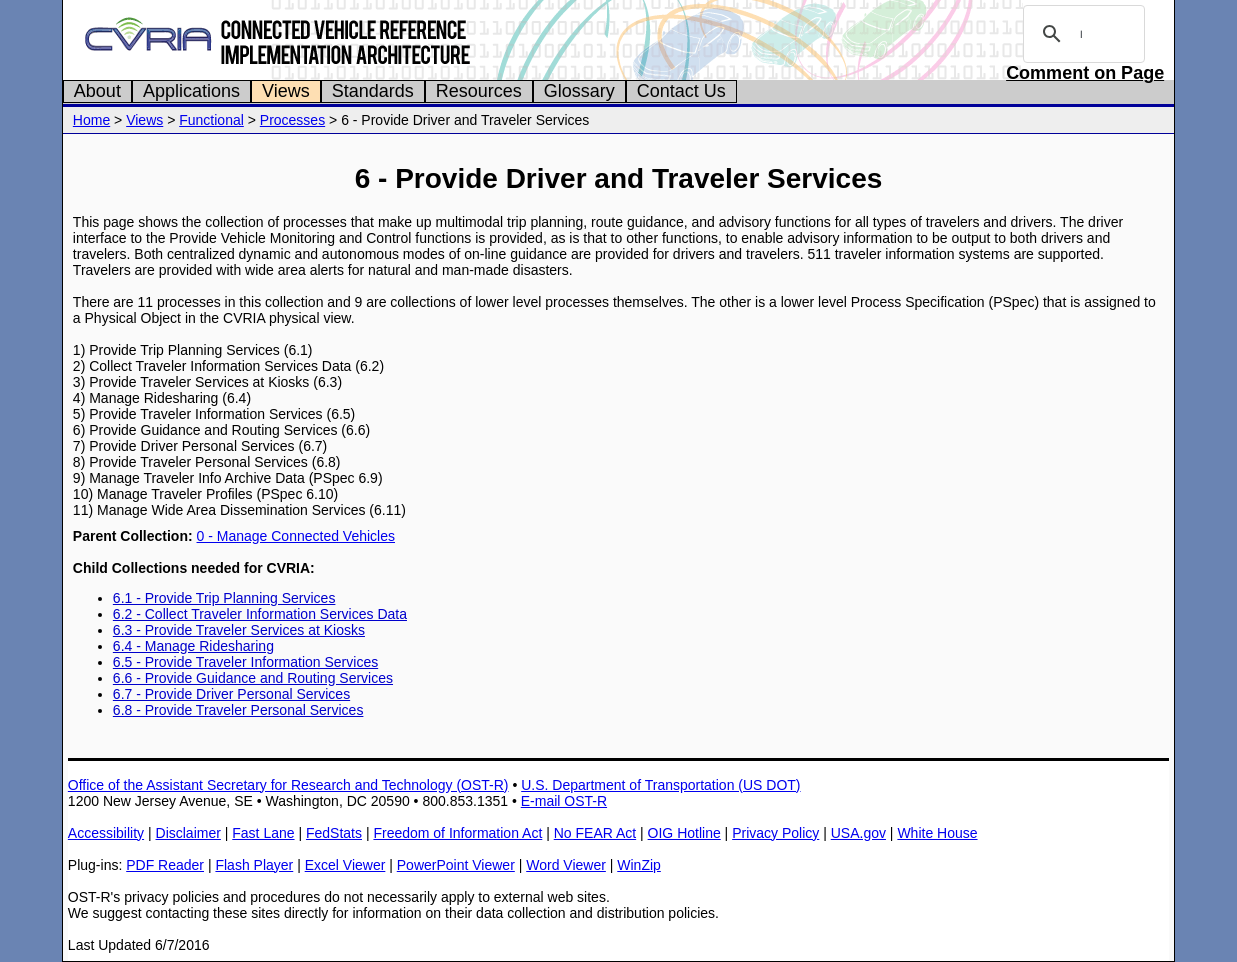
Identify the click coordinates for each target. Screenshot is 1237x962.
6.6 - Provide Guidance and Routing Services (253, 678)
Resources (479, 91)
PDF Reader (165, 865)
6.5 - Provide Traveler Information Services (245, 662)
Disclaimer (188, 833)
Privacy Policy (775, 833)
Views (286, 91)
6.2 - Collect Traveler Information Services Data (260, 614)
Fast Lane (263, 833)
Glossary (579, 91)
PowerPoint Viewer (456, 865)
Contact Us (681, 91)
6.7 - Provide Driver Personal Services (231, 694)
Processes (292, 120)
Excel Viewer (345, 865)
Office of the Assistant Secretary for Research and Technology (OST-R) (288, 785)
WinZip (639, 865)
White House (937, 833)
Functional (211, 120)
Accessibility (106, 833)
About (97, 91)
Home (91, 120)
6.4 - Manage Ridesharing (193, 646)
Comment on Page (1085, 73)
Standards (373, 91)
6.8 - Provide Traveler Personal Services (238, 710)
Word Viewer (566, 865)
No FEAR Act (595, 833)
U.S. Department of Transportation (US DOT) (660, 785)
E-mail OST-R (564, 801)
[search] (1081, 34)
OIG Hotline (684, 833)
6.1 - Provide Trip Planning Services (224, 598)
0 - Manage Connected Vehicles (296, 536)
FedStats (334, 833)
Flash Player (254, 865)
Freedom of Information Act (457, 833)
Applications (191, 91)
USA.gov (858, 833)
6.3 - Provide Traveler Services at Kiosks (239, 630)
